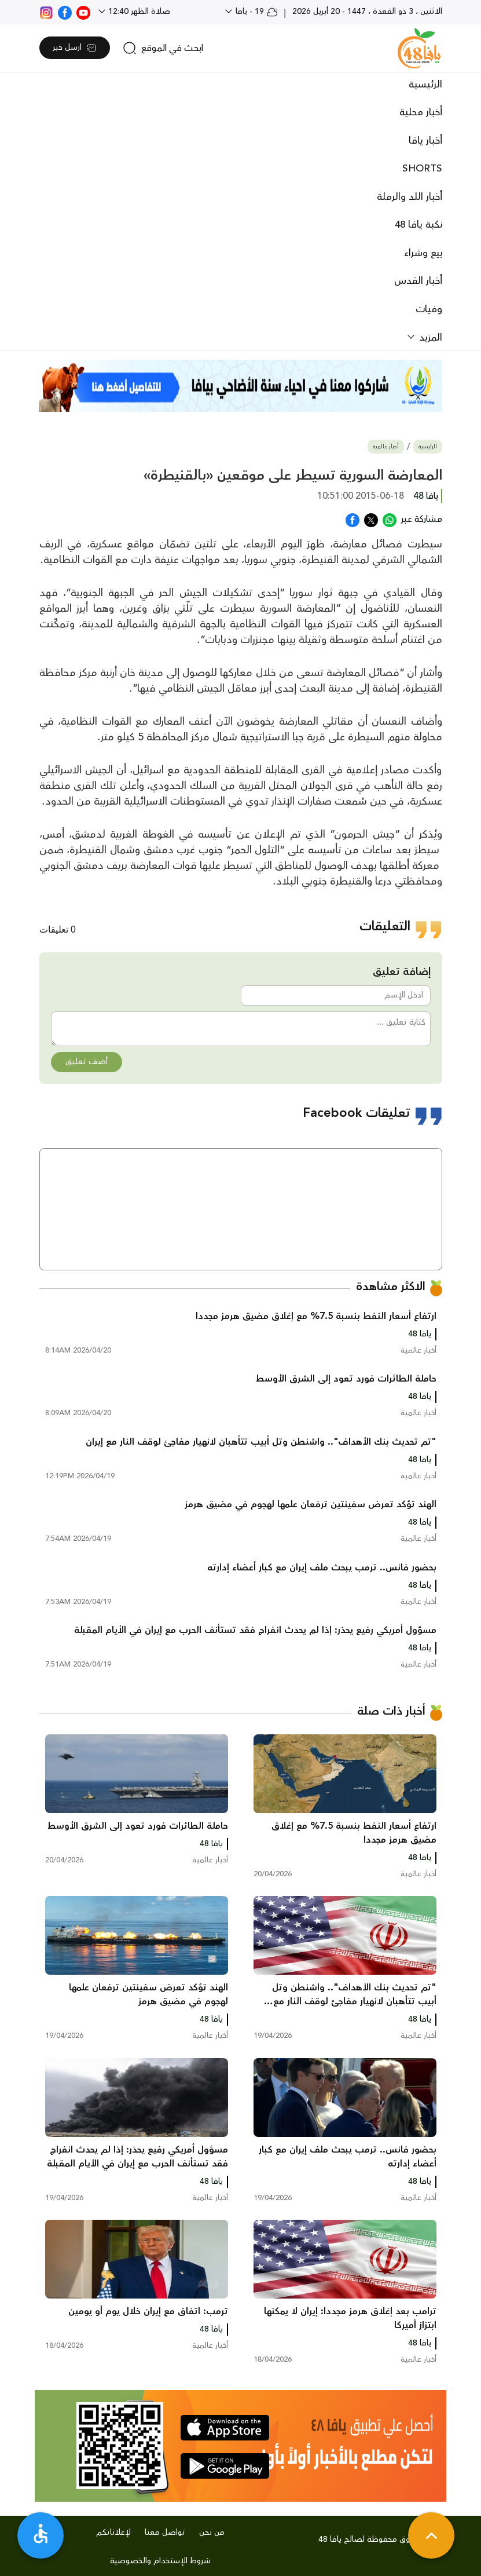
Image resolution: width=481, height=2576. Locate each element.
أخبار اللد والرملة (409, 196)
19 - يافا (255, 11)
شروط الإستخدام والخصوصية (160, 2561)
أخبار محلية (420, 112)
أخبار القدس (418, 280)
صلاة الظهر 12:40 (138, 11)
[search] (163, 48)
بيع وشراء (423, 253)
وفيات (429, 309)
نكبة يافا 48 (418, 224)
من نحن (212, 2532)
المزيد (429, 337)
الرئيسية (425, 84)
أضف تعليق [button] (86, 1061)
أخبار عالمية (386, 447)
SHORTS (422, 168)
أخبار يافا (425, 140)
